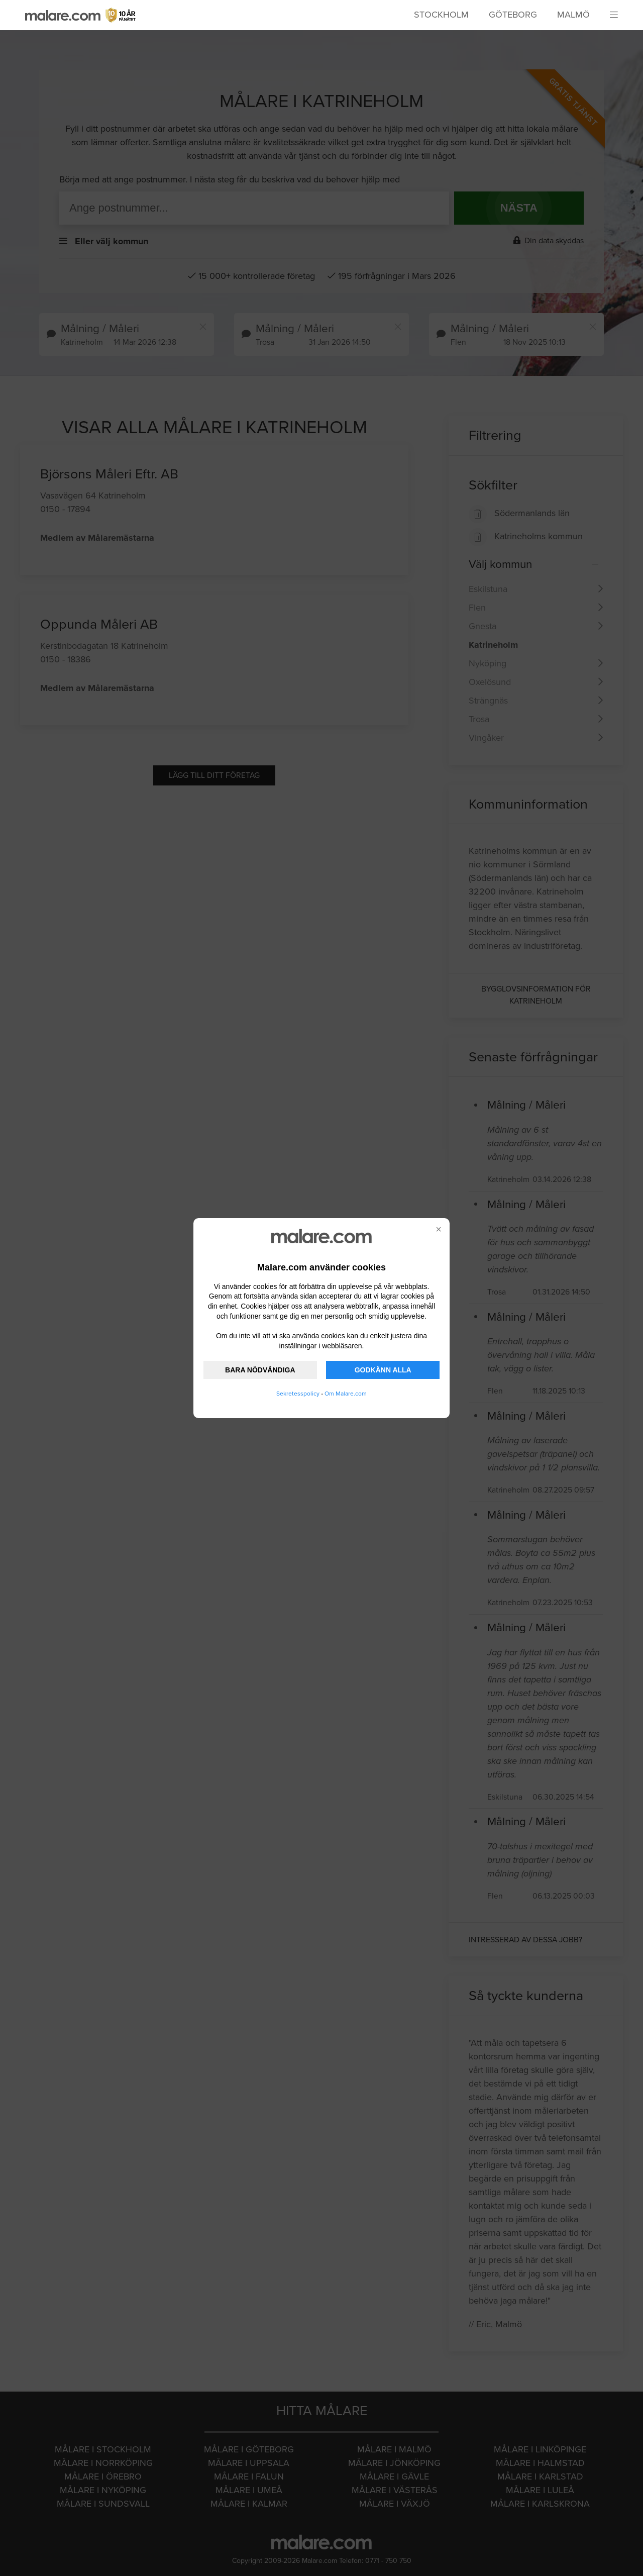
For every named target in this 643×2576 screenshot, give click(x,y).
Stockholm (441, 14)
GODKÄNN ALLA (383, 1370)
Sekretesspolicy (297, 1393)
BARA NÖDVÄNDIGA (260, 1370)
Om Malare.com (346, 1393)
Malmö (573, 14)
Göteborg (513, 14)
